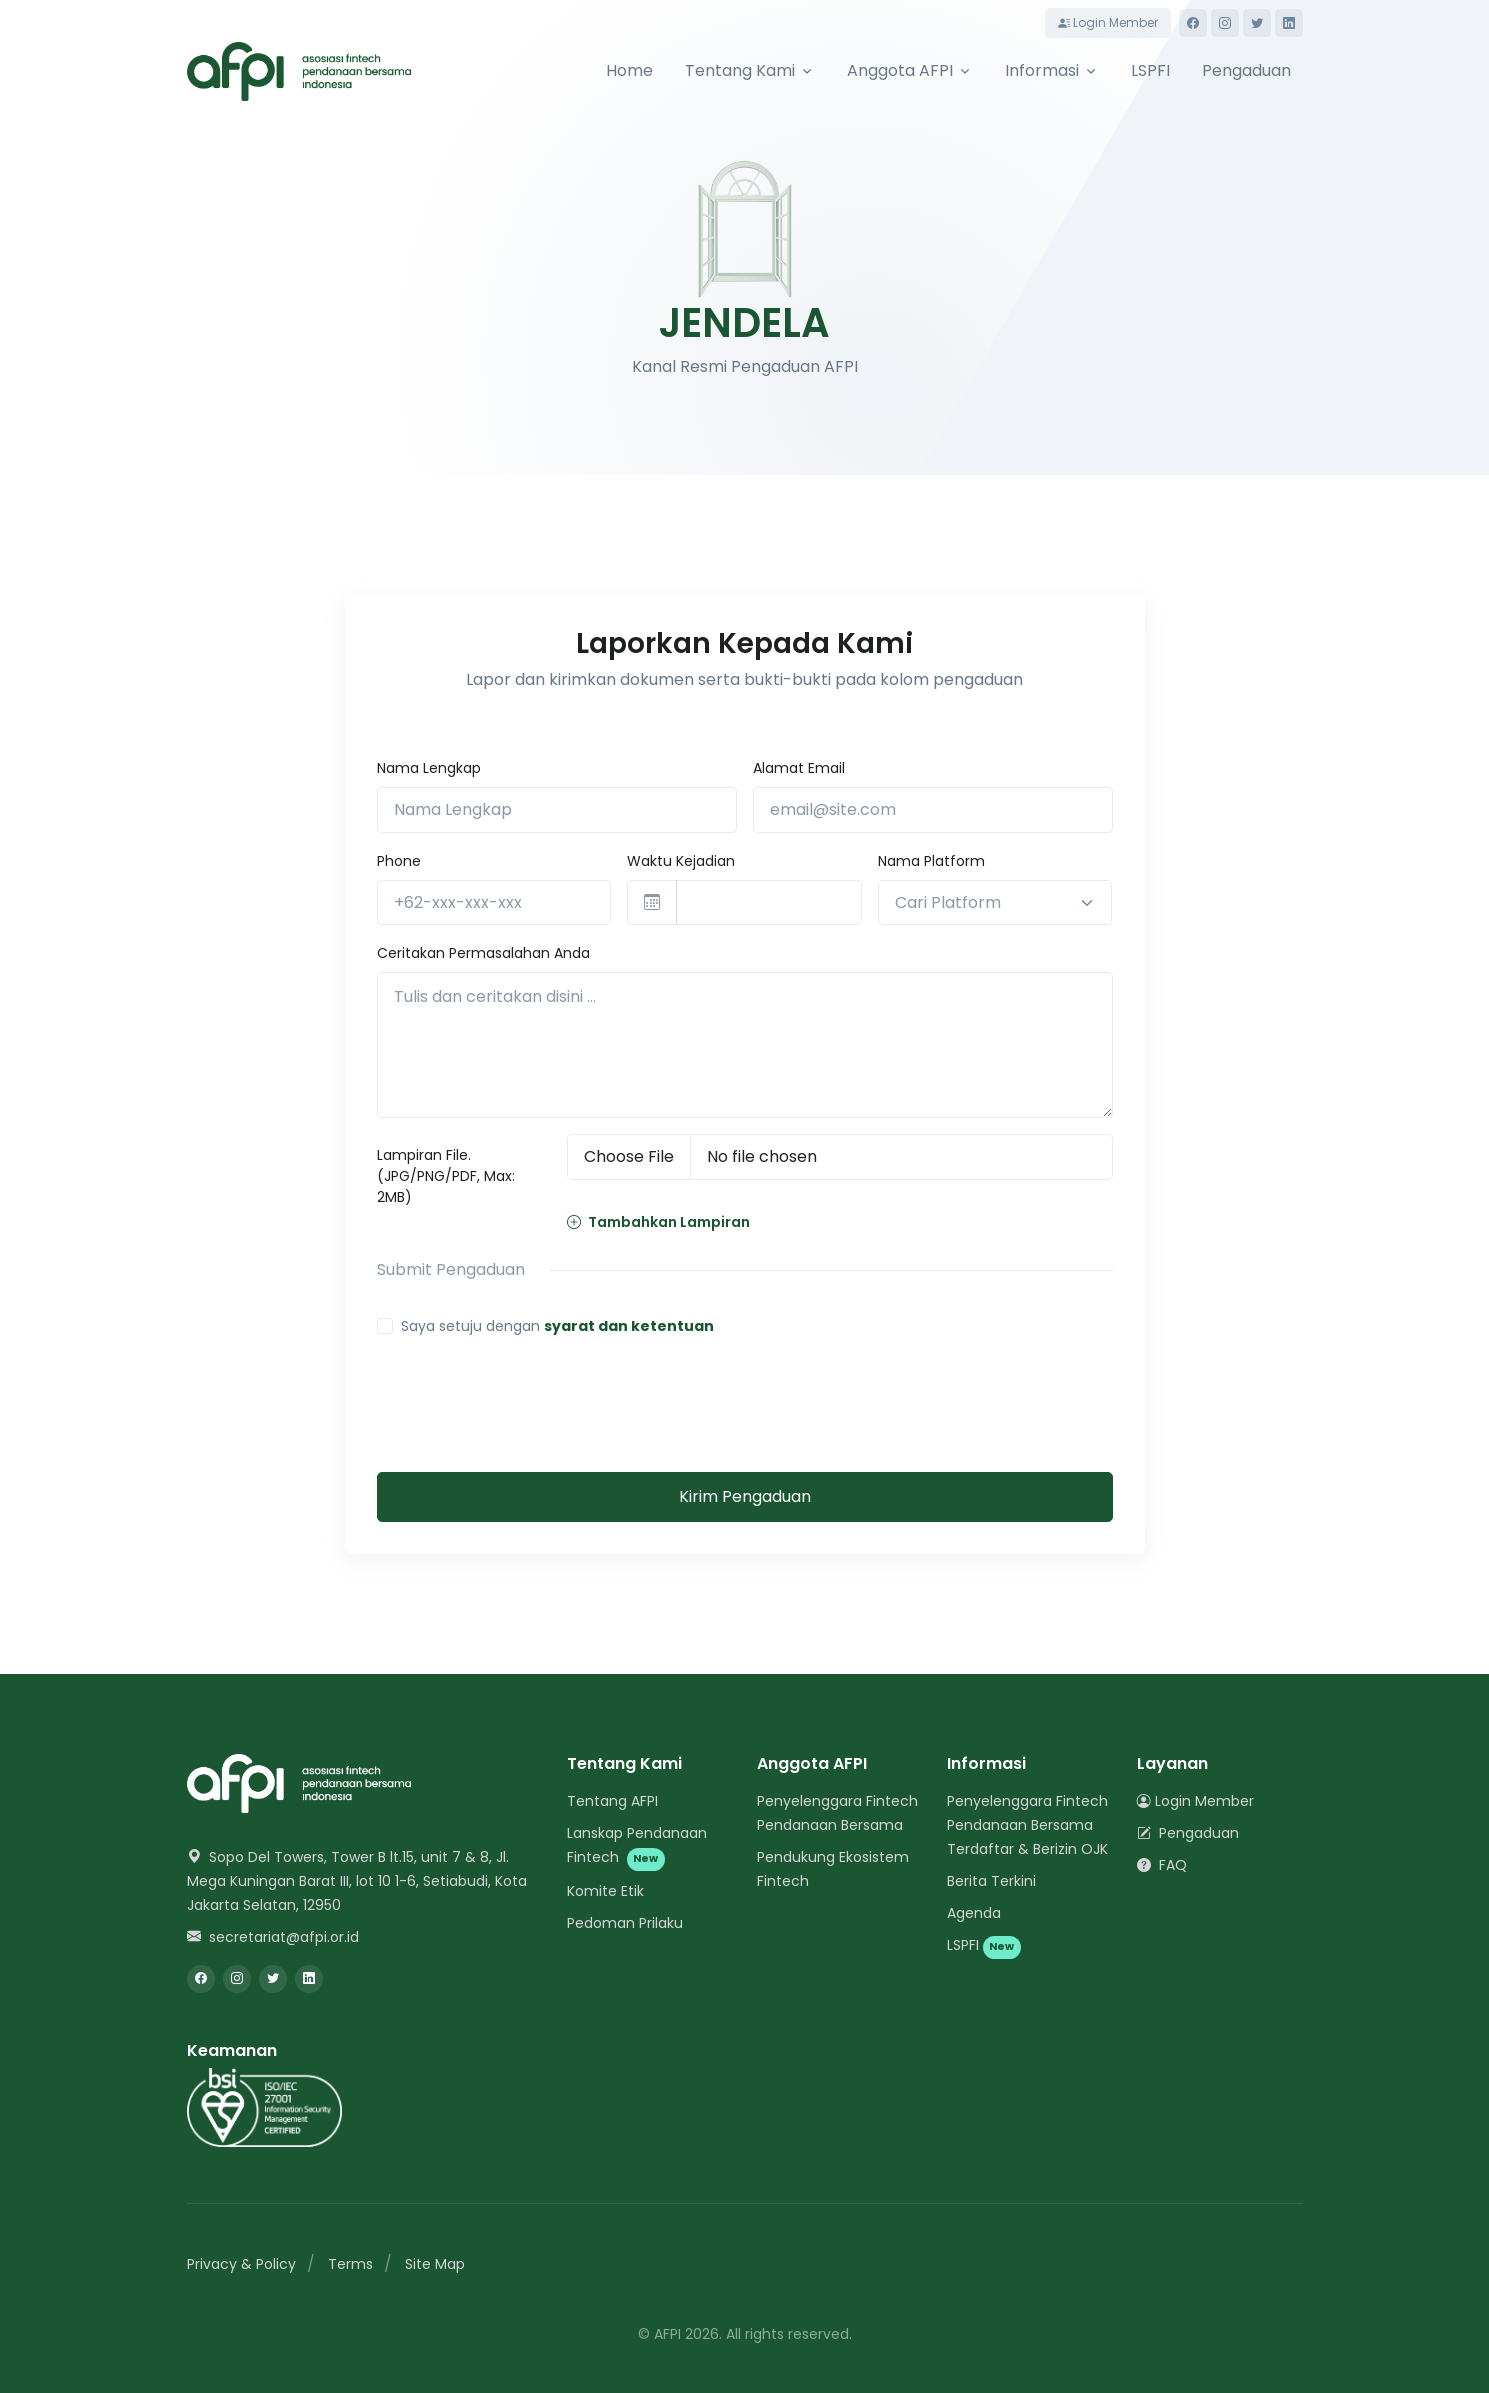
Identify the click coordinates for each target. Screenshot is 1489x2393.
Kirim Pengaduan (745, 1496)
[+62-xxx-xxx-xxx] (494, 903)
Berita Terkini (991, 1881)
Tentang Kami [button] (740, 70)
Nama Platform (931, 861)
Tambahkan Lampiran (658, 1222)
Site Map (435, 2264)
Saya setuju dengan (557, 1326)
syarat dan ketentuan (629, 1326)
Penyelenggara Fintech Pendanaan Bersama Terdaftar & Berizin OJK (1027, 1825)
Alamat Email (799, 768)
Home (629, 70)
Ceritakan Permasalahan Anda (483, 953)
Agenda (974, 1913)
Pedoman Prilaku (625, 1923)
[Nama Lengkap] (557, 810)
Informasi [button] (1042, 70)
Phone (399, 861)
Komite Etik (605, 1891)
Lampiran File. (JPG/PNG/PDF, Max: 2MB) (446, 1176)
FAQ (1162, 1865)
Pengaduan (1246, 70)
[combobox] (995, 903)
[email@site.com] (933, 810)
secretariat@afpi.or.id (273, 1937)
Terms (350, 2264)
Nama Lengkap (429, 768)
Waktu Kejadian (681, 861)
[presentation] (529, 1393)
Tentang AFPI (612, 1801)
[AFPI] (299, 71)
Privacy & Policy (241, 2264)
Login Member (1108, 22)
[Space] (299, 1782)
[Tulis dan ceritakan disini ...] (745, 1045)
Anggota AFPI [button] (900, 70)
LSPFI (1150, 70)
